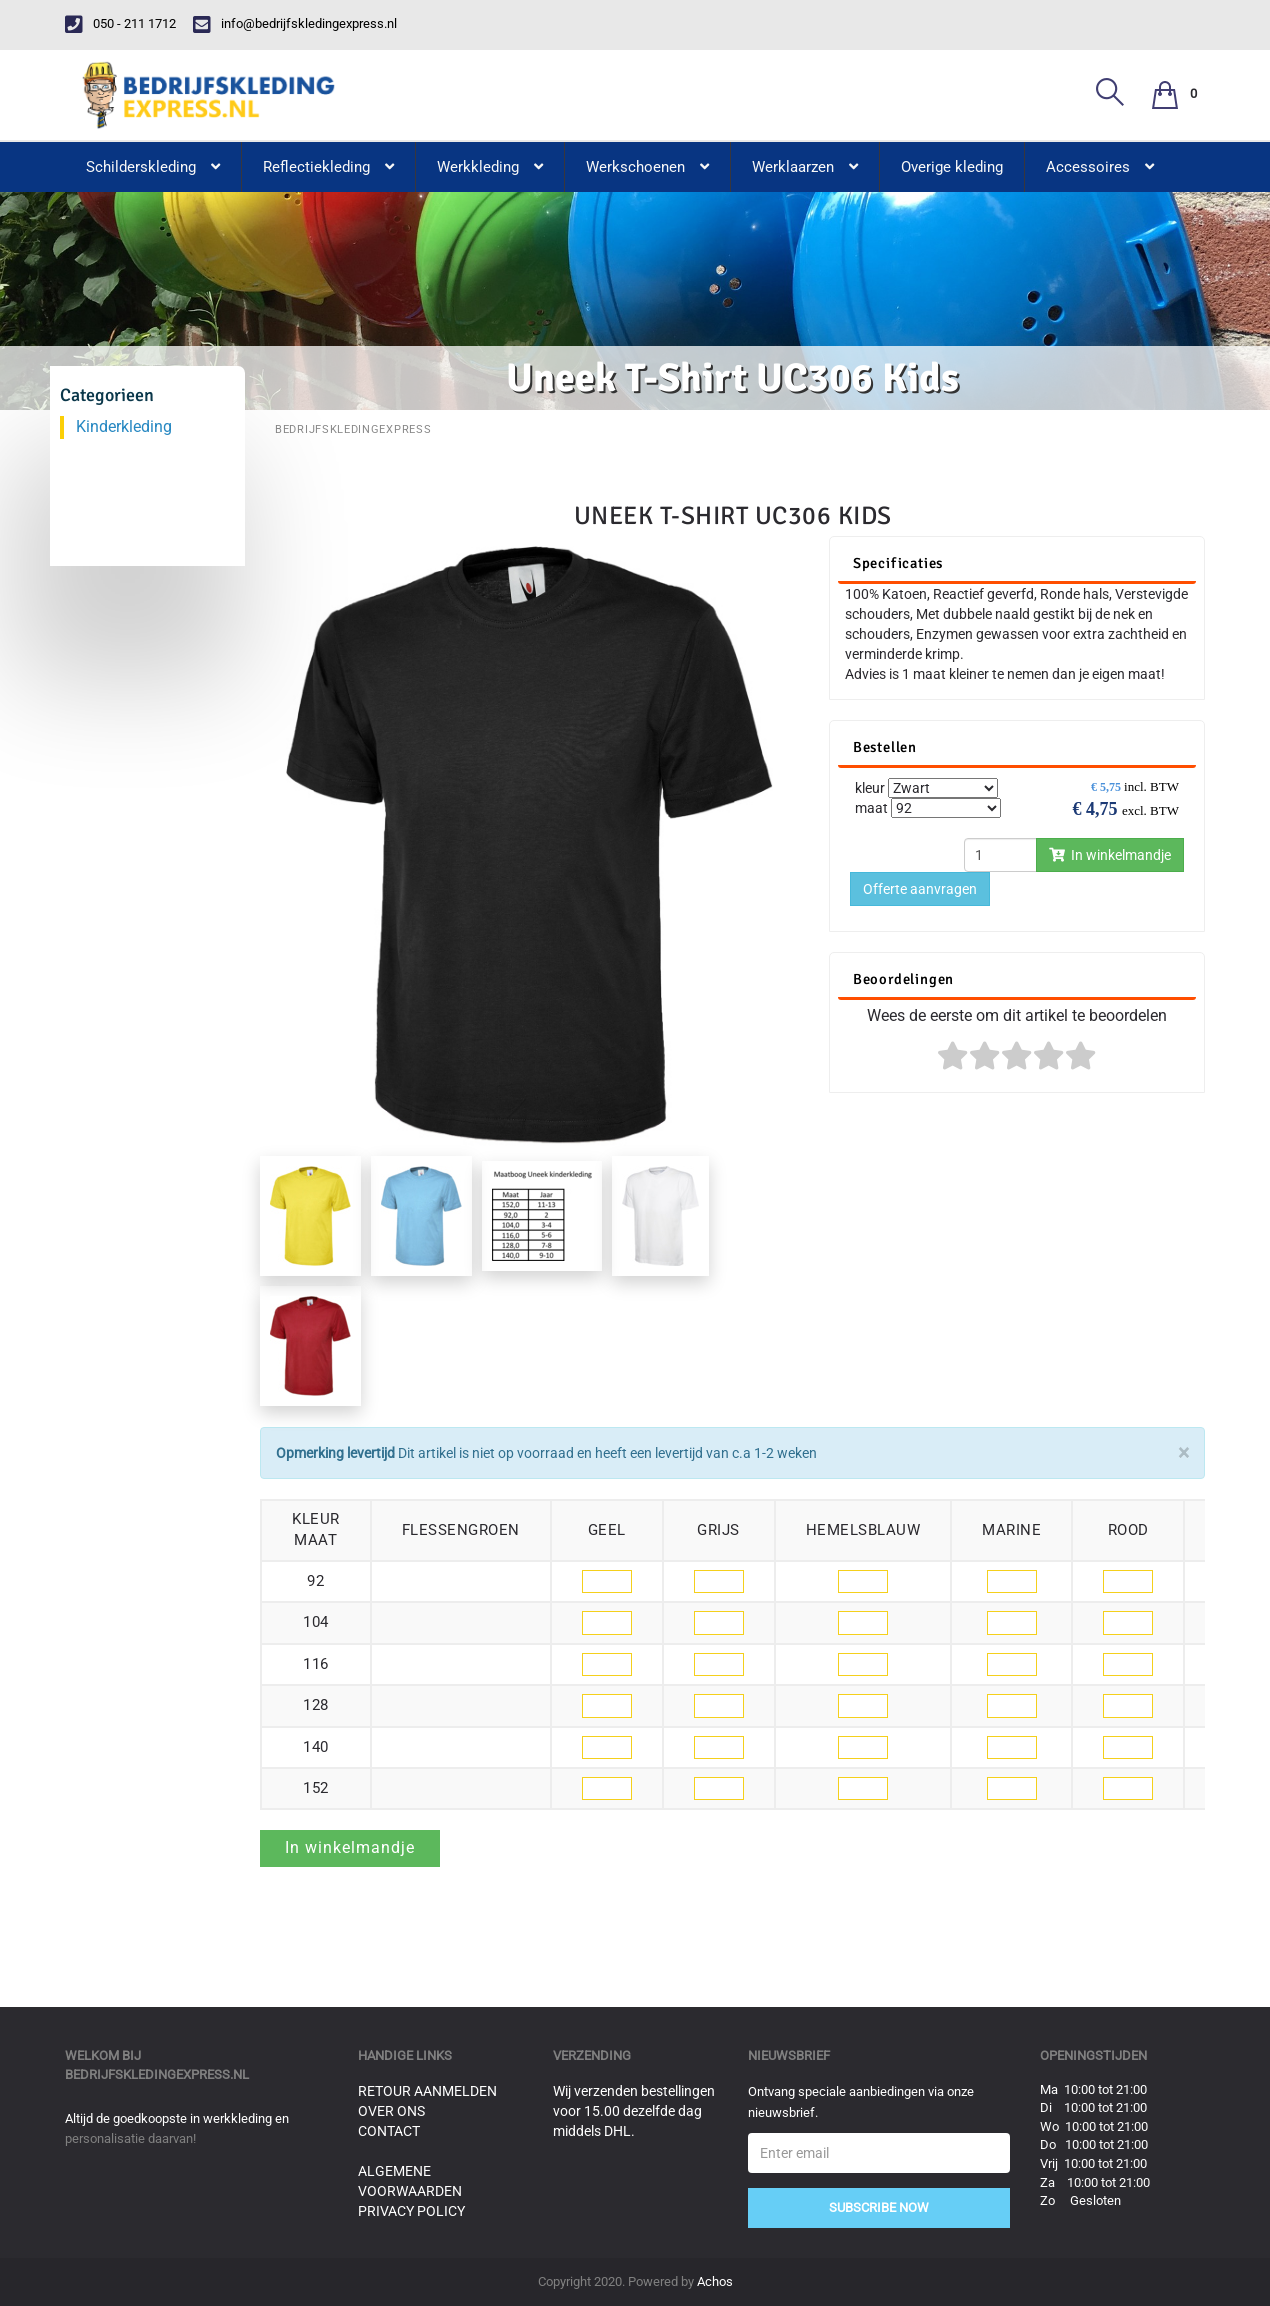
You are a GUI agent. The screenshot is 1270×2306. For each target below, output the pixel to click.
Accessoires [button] (1100, 167)
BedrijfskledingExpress (353, 429)
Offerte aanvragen (920, 889)
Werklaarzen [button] (805, 167)
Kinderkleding (124, 426)
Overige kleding (952, 167)
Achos (715, 2281)
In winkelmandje (1110, 855)
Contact (389, 2131)
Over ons (391, 2111)
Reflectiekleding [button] (328, 167)
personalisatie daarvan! (130, 2138)
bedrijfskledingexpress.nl (157, 2074)
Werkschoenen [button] (647, 167)
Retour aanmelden (427, 2091)
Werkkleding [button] (490, 167)
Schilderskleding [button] (153, 167)
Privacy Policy (411, 2211)
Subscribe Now (879, 2207)
